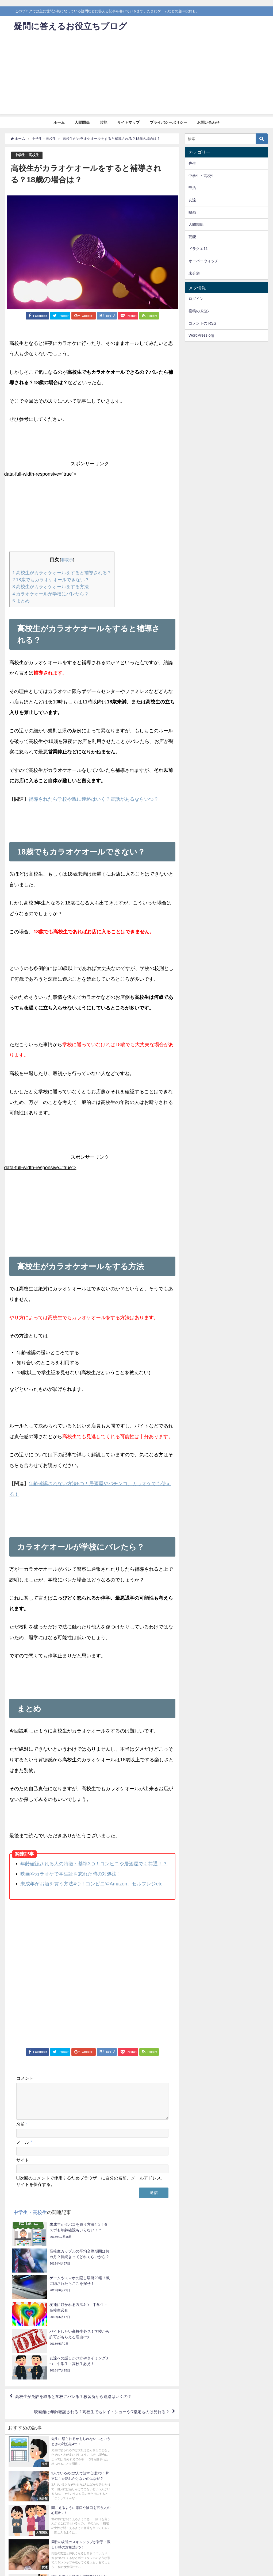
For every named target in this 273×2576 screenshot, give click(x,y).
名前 (22, 2130)
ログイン (196, 299)
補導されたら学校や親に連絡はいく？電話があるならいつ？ (94, 798)
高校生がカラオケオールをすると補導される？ (61, 572)
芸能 (103, 122)
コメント (24, 2077)
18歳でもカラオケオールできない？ (50, 579)
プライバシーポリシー (168, 122)
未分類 (194, 273)
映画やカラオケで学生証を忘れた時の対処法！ (70, 1872)
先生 (192, 163)
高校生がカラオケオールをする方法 (50, 586)
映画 (192, 212)
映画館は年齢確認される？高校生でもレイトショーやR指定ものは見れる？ (97, 2337)
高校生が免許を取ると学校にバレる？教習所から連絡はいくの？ (77, 2322)
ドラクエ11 (198, 249)
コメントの (202, 323)
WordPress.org (201, 335)
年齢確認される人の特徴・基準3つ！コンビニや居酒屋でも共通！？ (93, 1862)
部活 (192, 188)
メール (24, 2148)
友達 (192, 200)
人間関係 (82, 122)
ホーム (59, 122)
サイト (22, 2165)
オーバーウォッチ (203, 261)
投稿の (199, 311)
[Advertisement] (136, 76)
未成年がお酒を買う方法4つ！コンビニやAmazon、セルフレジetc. (92, 1883)
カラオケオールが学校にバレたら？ (50, 593)
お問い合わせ (208, 122)
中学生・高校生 (27, 155)
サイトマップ (128, 122)
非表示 (67, 560)
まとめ (21, 600)
